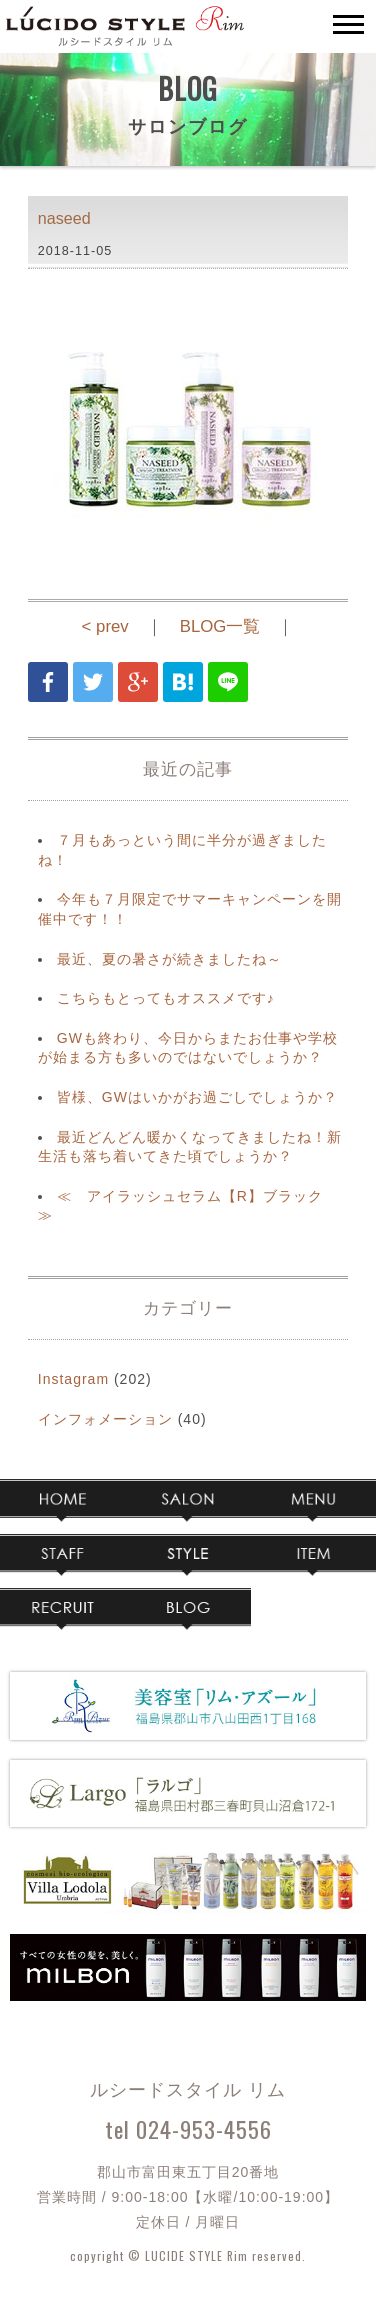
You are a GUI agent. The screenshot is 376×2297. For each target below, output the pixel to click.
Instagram (73, 1379)
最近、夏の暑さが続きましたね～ (169, 959)
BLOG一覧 (220, 626)
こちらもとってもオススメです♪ (166, 998)
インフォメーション (105, 1419)
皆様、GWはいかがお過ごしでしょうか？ (197, 1097)
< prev (105, 626)
